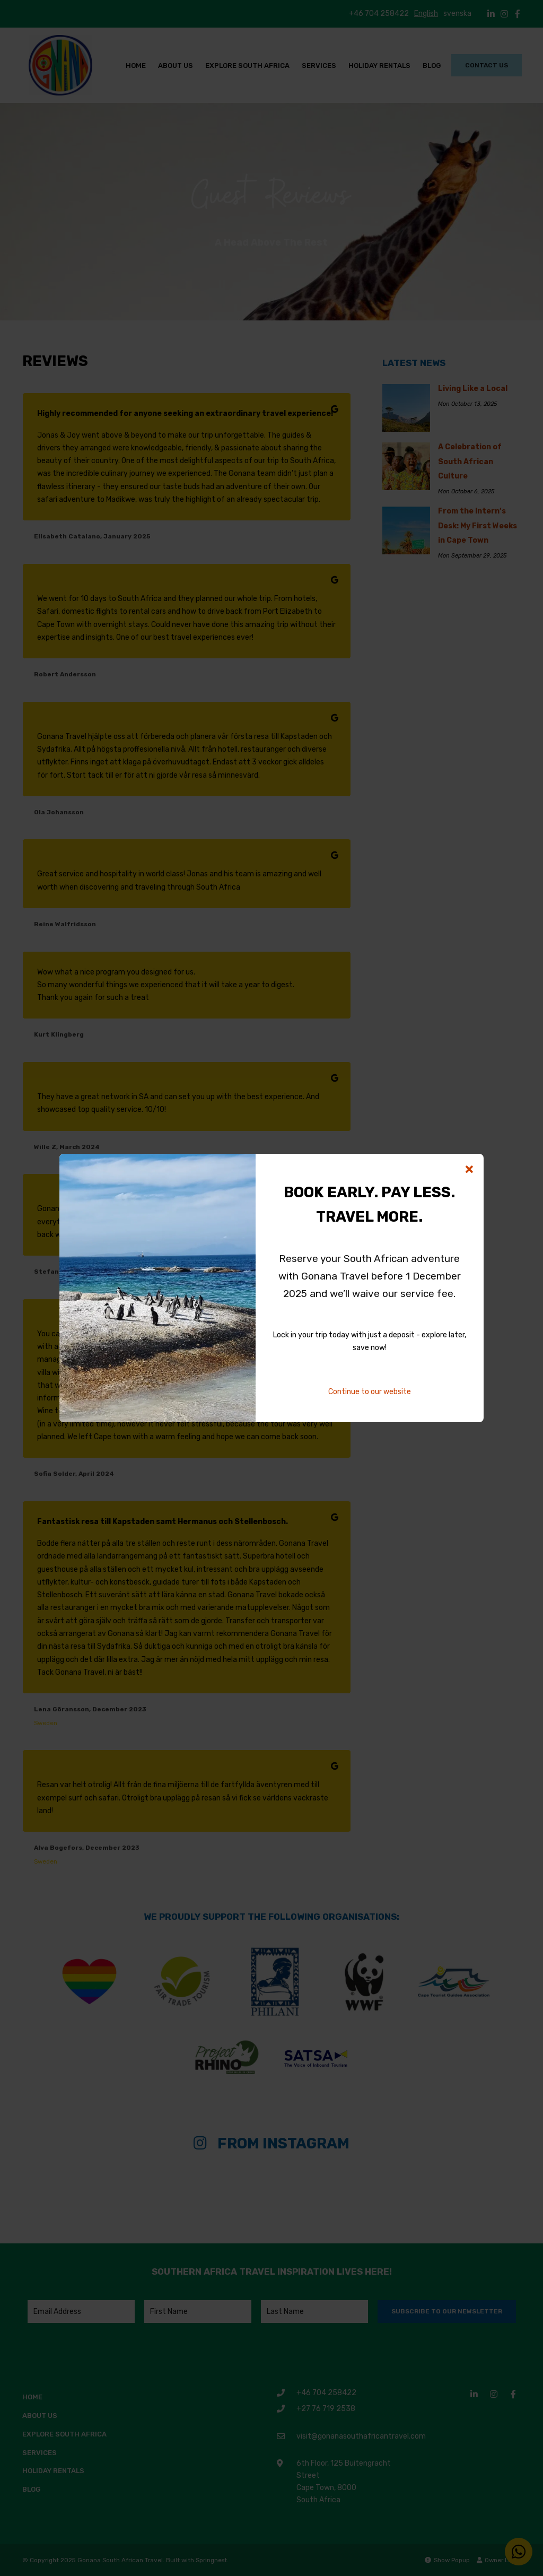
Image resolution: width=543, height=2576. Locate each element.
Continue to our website (369, 1391)
